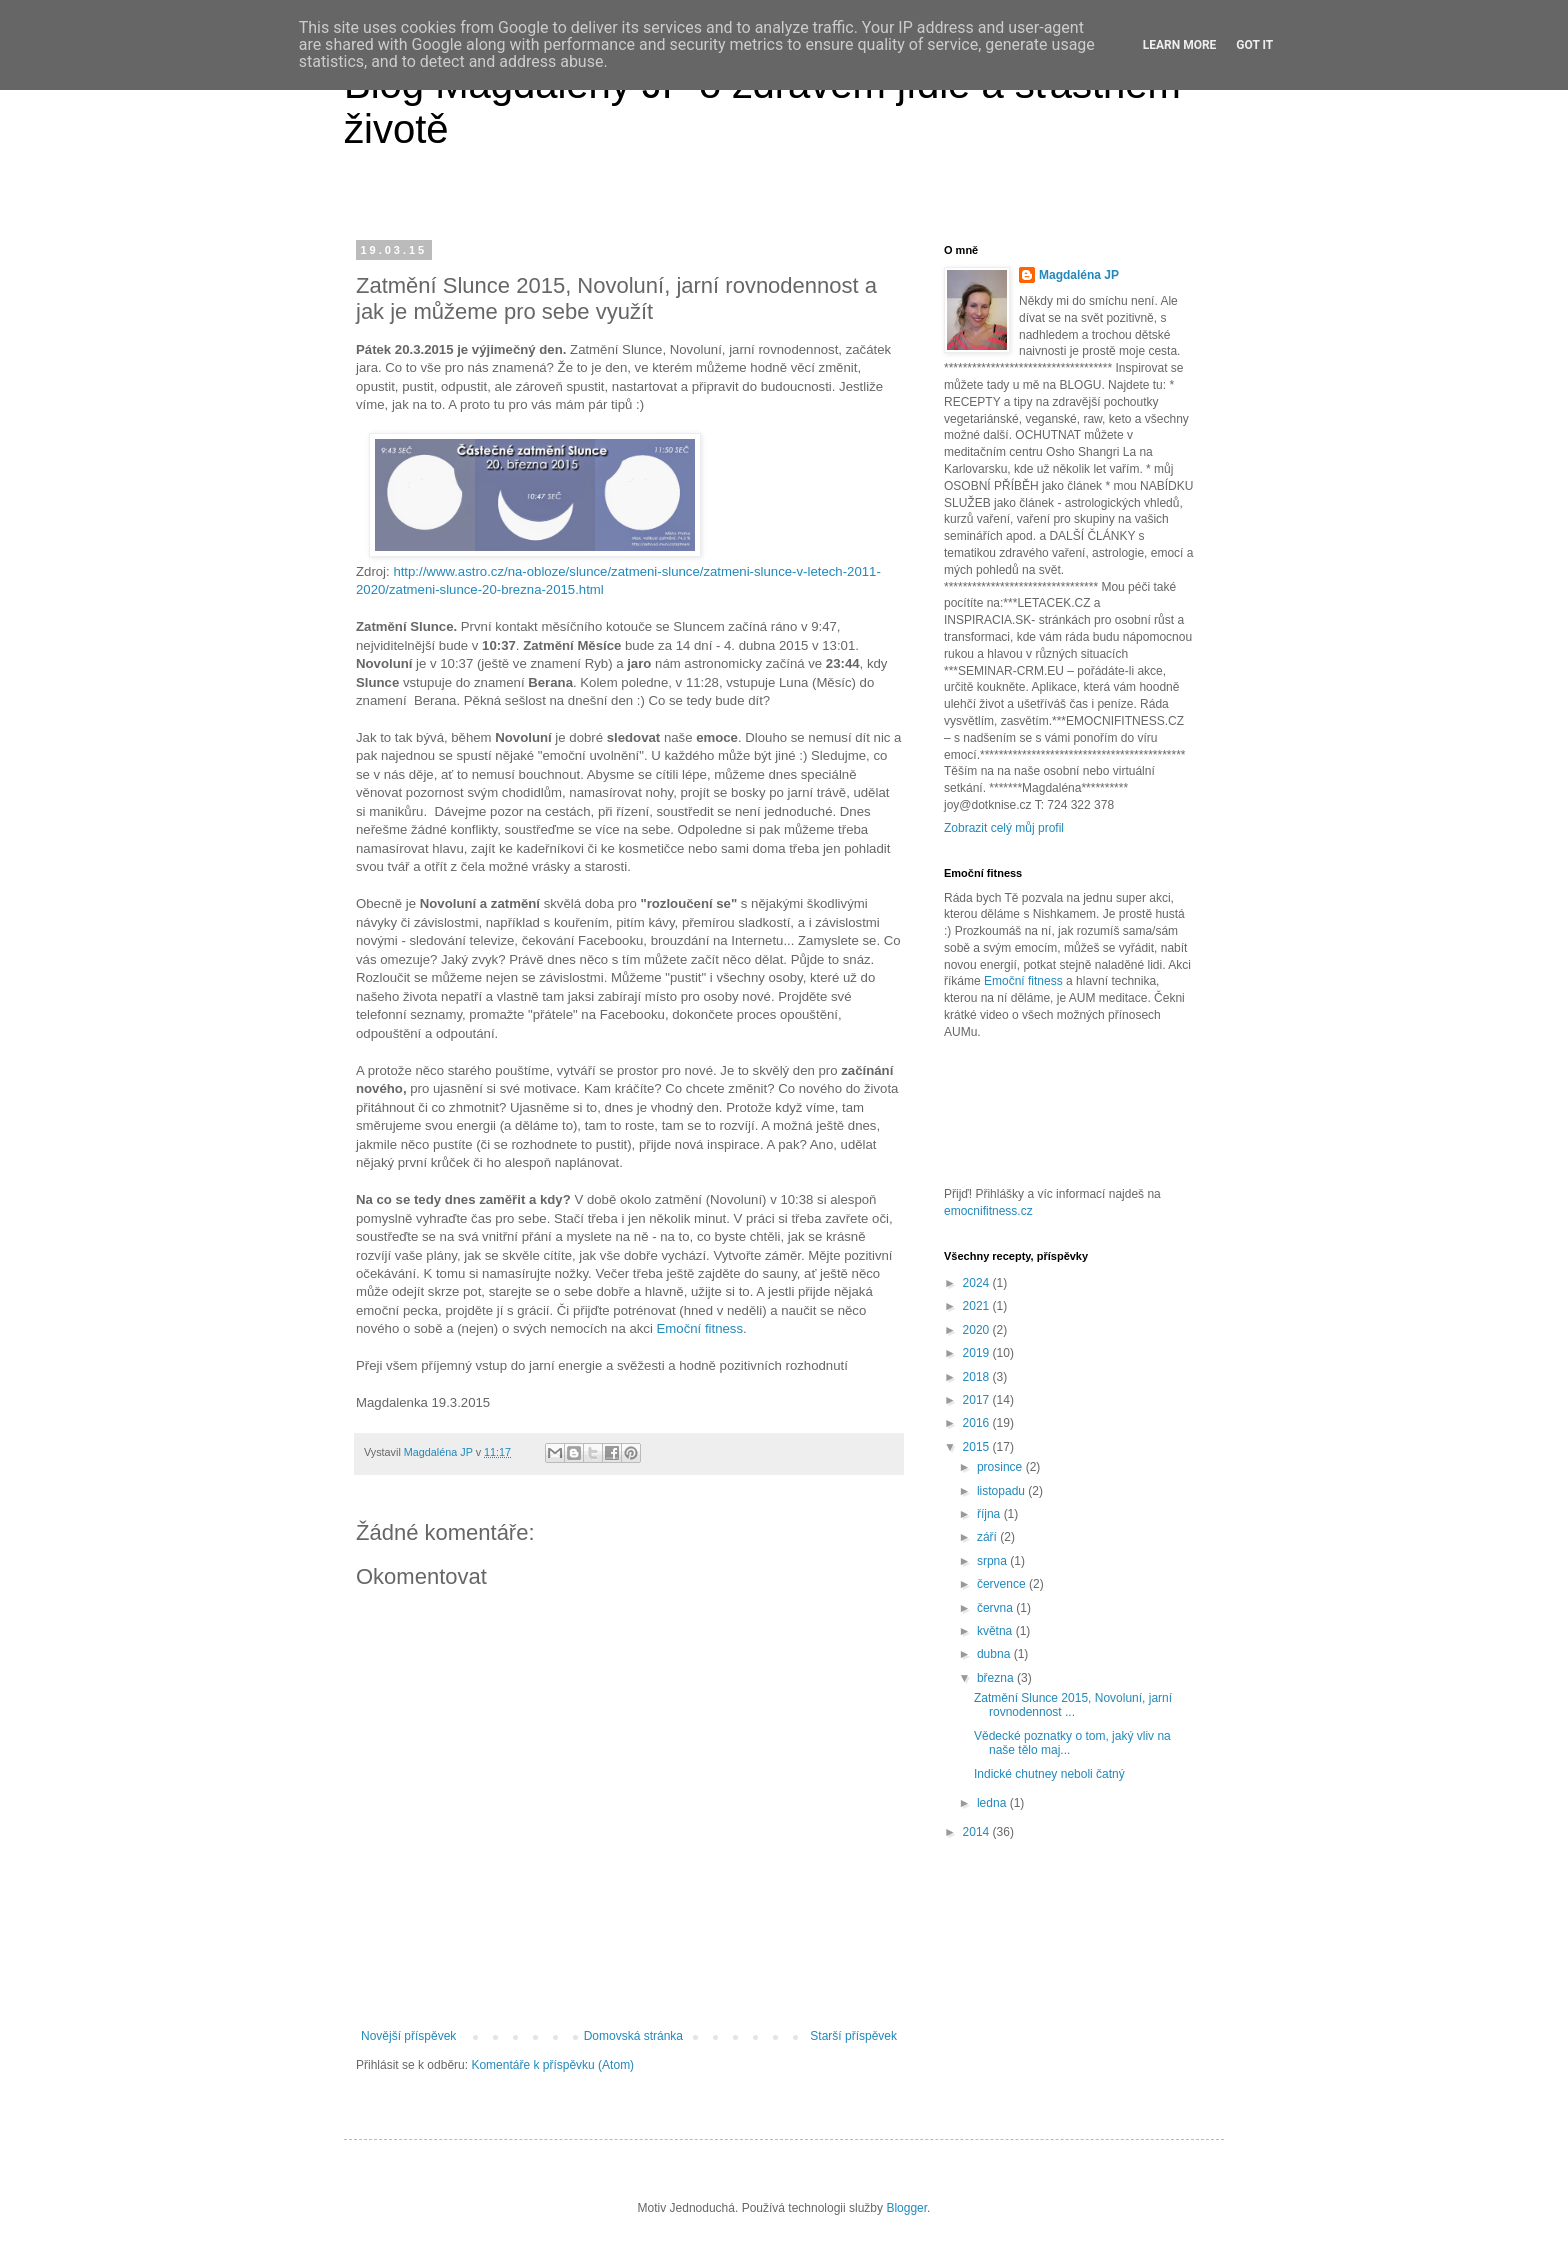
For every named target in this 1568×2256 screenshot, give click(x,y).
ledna (993, 1803)
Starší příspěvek (853, 2036)
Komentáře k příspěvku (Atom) (552, 2065)
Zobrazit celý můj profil (1004, 828)
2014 (978, 1832)
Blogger (906, 2208)
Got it (1254, 45)
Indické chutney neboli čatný (1049, 1774)
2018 (978, 1377)
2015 (978, 1447)
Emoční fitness (700, 1328)
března (997, 1678)
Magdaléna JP (1079, 275)
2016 (978, 1423)
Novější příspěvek (408, 2036)
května (996, 1631)
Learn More (1180, 45)
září (988, 1537)
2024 (978, 1283)
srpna (993, 1561)
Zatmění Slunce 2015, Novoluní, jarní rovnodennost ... (1073, 1705)
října (990, 1514)
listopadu (1002, 1491)
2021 (978, 1306)
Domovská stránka (633, 2036)
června (996, 1608)
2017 (978, 1400)
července (1003, 1584)
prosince (1001, 1467)
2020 (978, 1330)
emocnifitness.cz (988, 1211)
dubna (995, 1654)
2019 (978, 1353)
